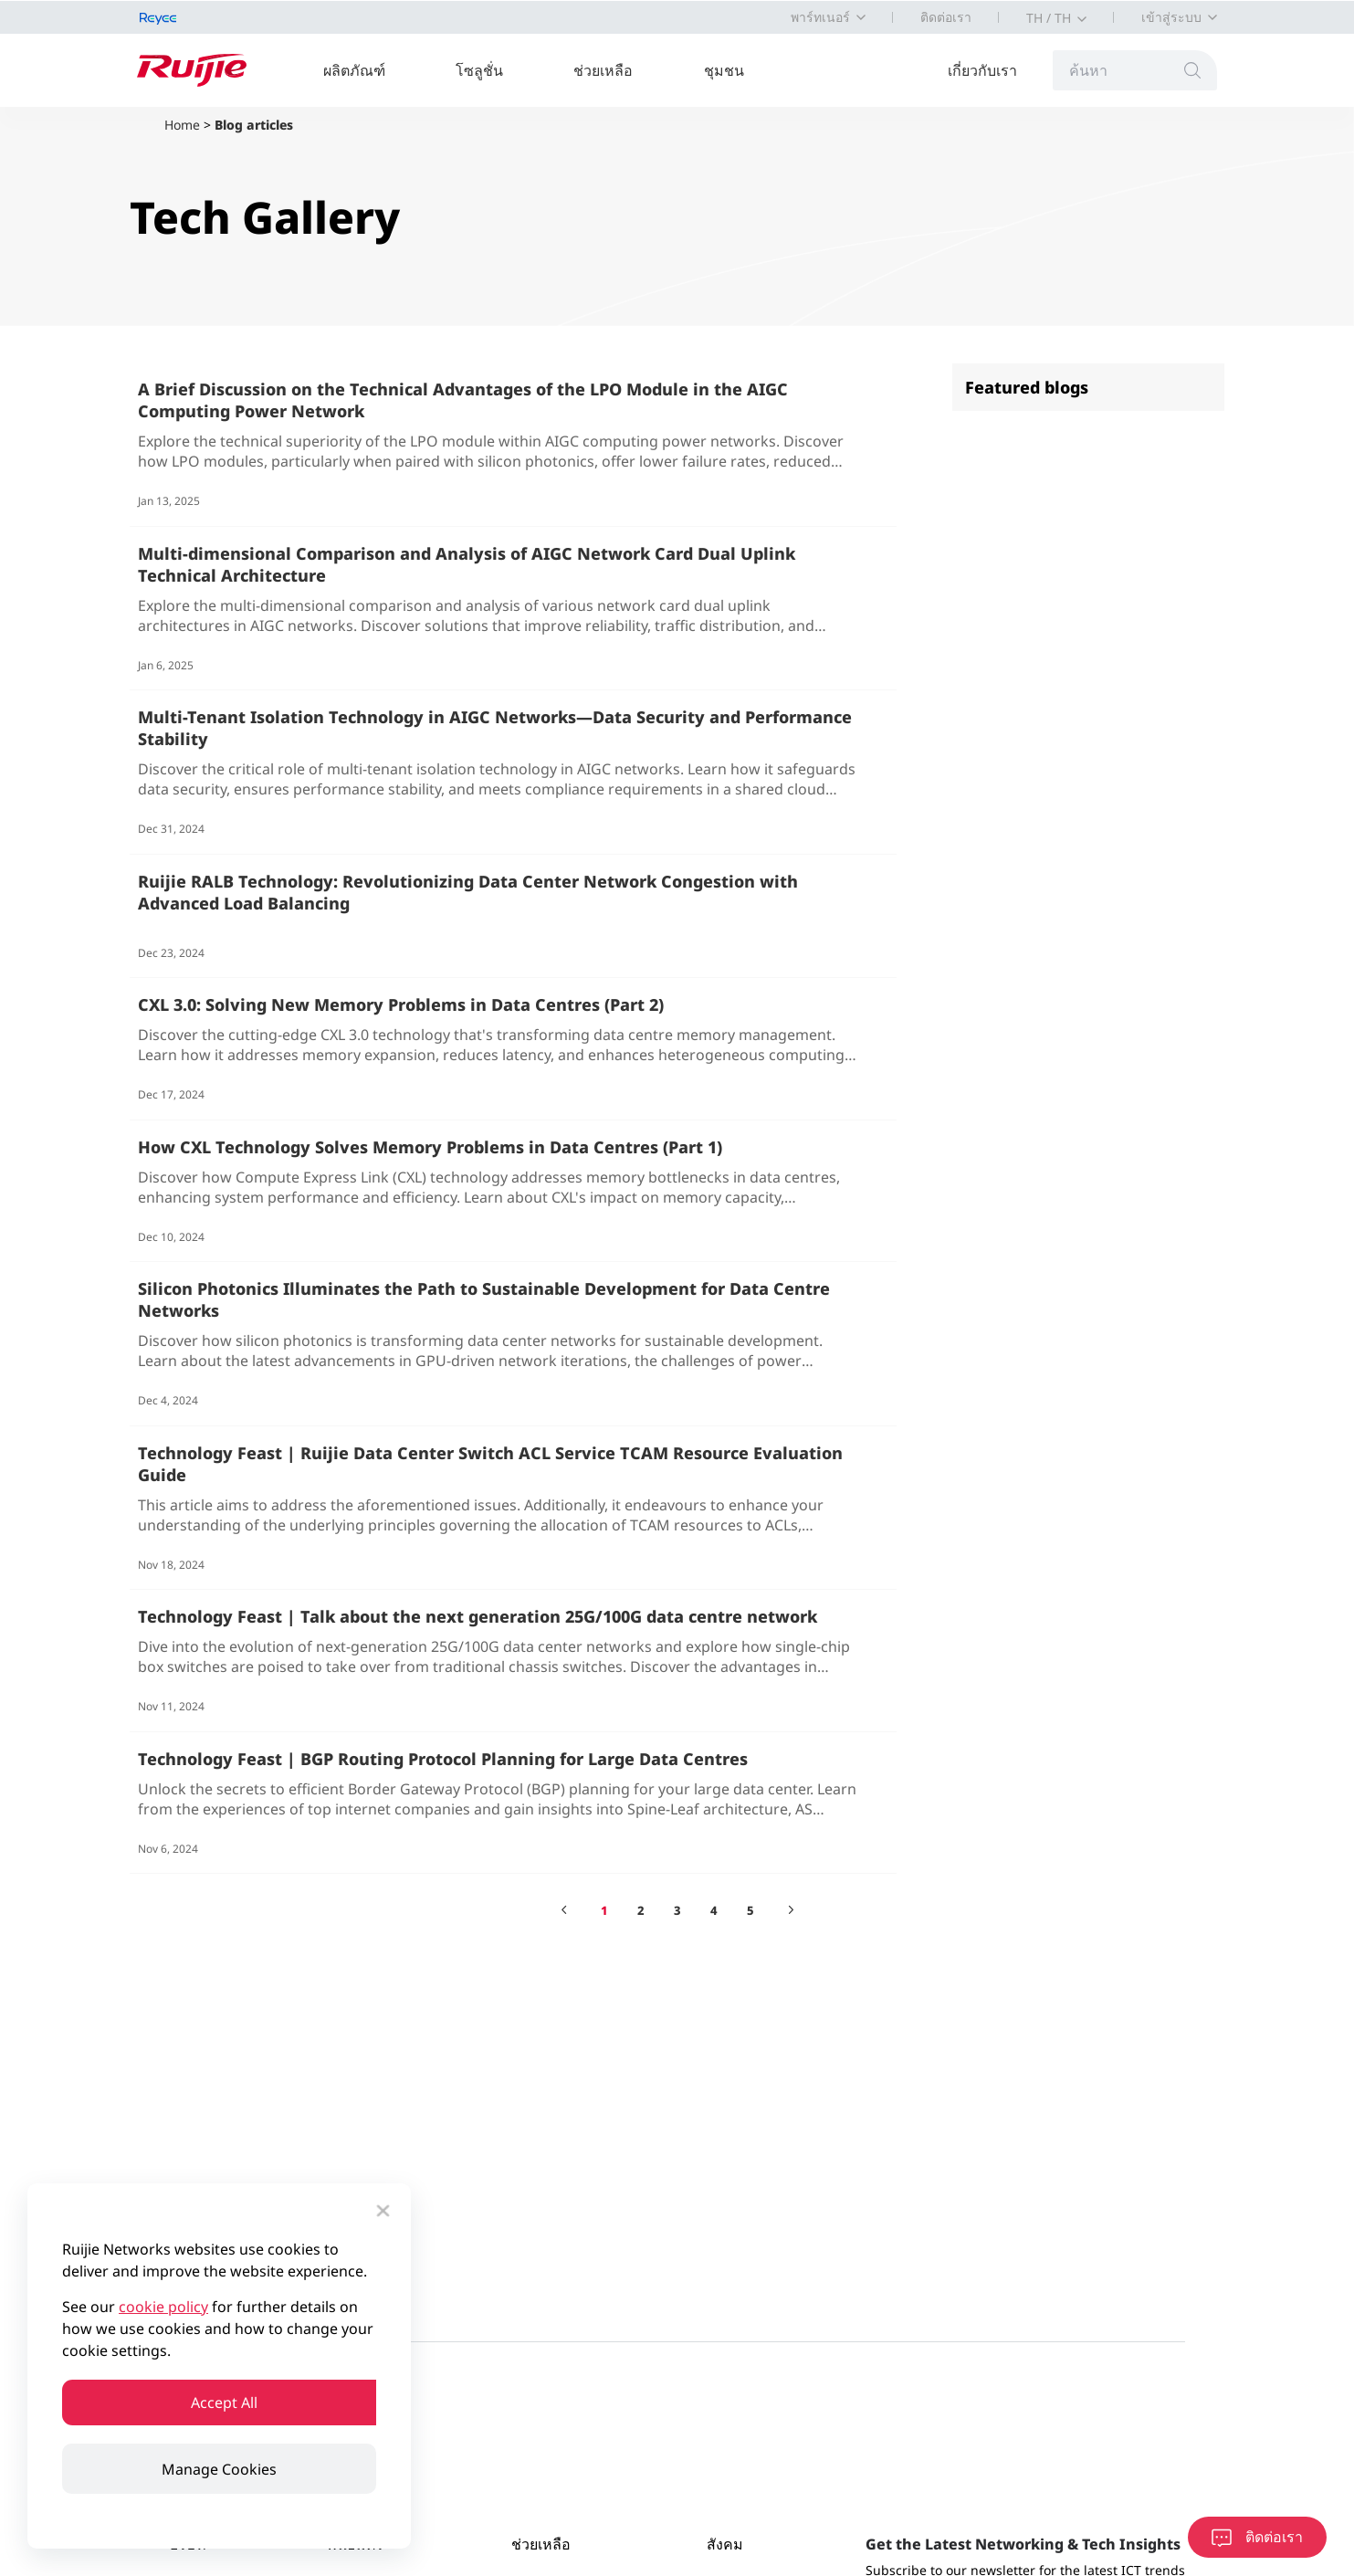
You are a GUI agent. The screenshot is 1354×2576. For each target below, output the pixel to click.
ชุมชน (731, 70)
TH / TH (1048, 17)
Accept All (219, 2401)
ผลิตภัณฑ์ (362, 70)
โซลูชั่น (487, 70)
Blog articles (254, 124)
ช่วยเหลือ (611, 70)
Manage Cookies (219, 2469)
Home (182, 124)
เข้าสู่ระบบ (1171, 17)
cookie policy (163, 2302)
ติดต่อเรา (945, 17)
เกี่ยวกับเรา (990, 70)
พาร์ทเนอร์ (820, 17)
